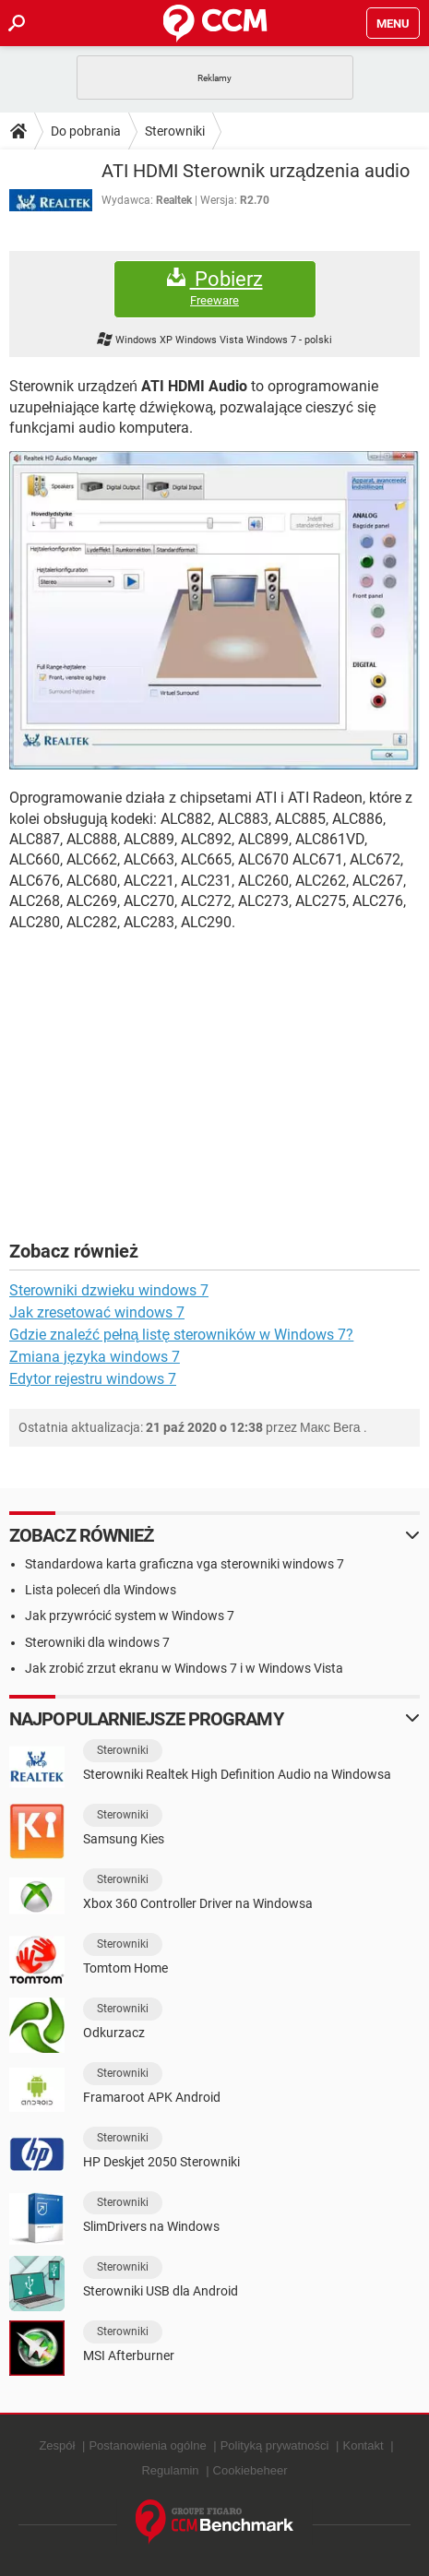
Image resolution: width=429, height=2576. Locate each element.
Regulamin (169, 2470)
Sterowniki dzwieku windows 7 (109, 1290)
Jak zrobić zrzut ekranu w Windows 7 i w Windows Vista (184, 1668)
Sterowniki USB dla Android (160, 2291)
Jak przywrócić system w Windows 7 (129, 1615)
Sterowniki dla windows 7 (97, 1642)
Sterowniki (175, 131)
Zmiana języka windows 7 (94, 1357)
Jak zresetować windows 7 (97, 1312)
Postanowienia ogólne (147, 2445)
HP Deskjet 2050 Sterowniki (161, 2161)
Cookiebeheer (250, 2470)
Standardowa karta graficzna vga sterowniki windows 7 (184, 1563)
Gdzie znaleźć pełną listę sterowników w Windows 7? (181, 1334)
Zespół (57, 2445)
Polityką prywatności (274, 2445)
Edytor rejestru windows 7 (92, 1379)
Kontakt (362, 2445)
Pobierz (215, 288)
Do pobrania (86, 131)
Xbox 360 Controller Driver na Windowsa (198, 1903)
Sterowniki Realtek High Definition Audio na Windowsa (237, 1774)
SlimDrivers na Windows (151, 2226)
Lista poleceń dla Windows (100, 1589)
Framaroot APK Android (151, 2097)
